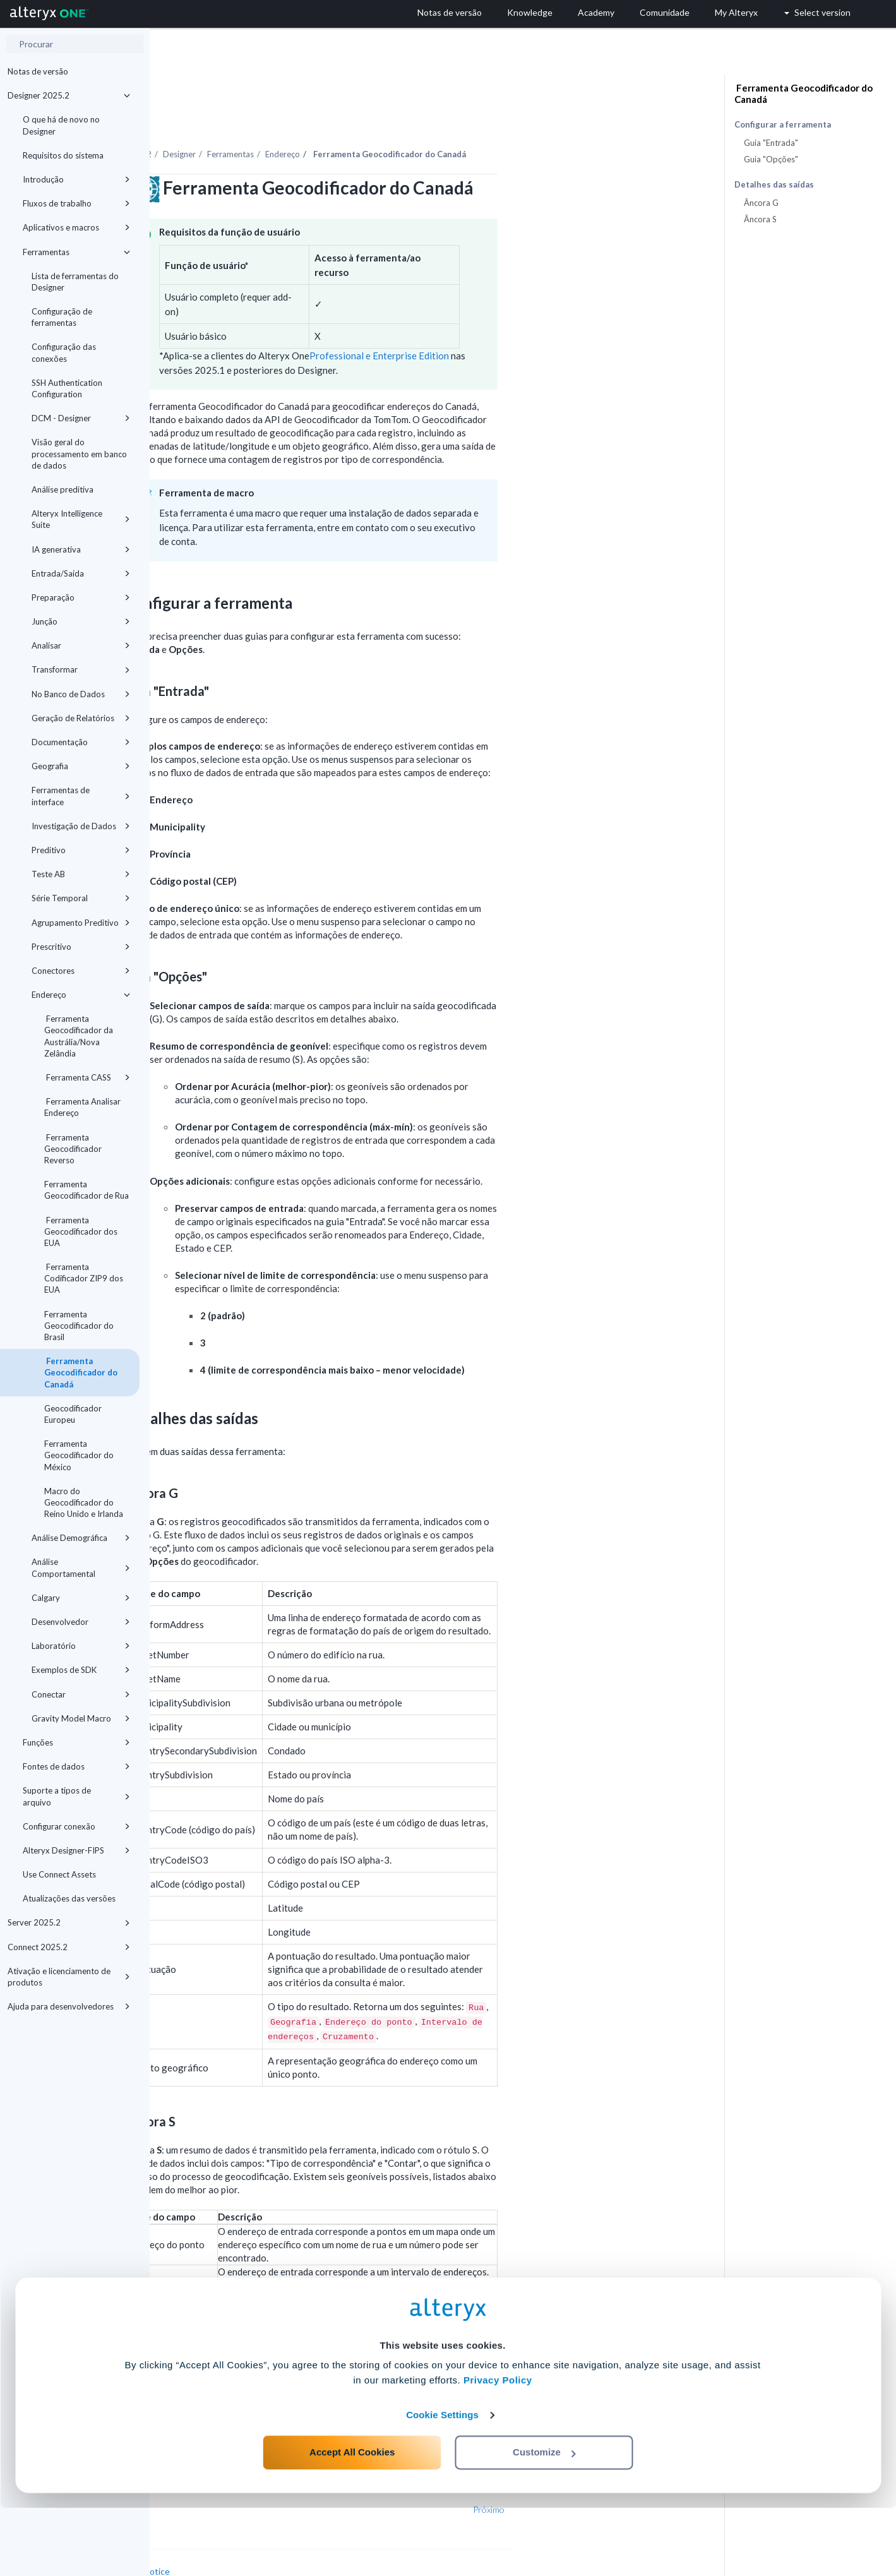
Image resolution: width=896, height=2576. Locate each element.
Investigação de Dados (81, 826)
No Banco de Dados (81, 694)
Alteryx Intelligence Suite (81, 519)
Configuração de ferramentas (62, 317)
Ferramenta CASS (87, 1077)
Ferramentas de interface (81, 795)
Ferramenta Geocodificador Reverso (73, 1148)
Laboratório (81, 1646)
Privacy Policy (497, 2448)
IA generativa (81, 549)
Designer (329, 119)
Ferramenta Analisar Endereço (82, 1107)
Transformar (81, 669)
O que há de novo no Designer (61, 125)
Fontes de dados (76, 1766)
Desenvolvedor (81, 1622)
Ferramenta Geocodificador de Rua (86, 1190)
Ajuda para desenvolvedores (69, 2006)
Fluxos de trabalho (76, 203)
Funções (76, 1742)
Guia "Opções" (771, 159)
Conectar (81, 1694)
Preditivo (81, 850)
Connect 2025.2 (69, 1947)
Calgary (81, 1598)
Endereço (81, 995)
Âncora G (761, 203)
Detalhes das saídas (774, 184)
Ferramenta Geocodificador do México (79, 1455)
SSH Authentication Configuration (67, 388)
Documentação (81, 742)
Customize (544, 2520)
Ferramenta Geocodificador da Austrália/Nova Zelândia (78, 1036)
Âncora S (760, 219)
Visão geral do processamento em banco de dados (79, 453)
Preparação (81, 597)
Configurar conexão (76, 1826)
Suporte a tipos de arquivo (76, 1796)
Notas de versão (38, 71)
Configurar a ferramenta (782, 124)
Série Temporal (81, 898)
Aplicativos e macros (76, 227)
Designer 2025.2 (69, 95)
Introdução (76, 179)
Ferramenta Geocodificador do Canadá (80, 1372)
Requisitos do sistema (63, 155)
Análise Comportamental (81, 1567)
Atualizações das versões (69, 1898)
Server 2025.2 (69, 1922)
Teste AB (81, 874)
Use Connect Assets (59, 1874)
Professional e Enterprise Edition (529, 320)
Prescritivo (81, 947)
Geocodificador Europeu (73, 1414)
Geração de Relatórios (81, 718)
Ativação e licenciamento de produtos (69, 1976)
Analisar (81, 645)
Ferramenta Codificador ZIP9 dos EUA (83, 1278)
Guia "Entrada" (771, 143)
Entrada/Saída (81, 573)
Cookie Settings (442, 2482)
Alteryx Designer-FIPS (76, 1850)
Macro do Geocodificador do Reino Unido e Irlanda (83, 1502)
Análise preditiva (62, 489)
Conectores (81, 971)
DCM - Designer (81, 418)
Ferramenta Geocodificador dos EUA (80, 1231)
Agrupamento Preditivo (81, 923)
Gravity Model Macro (81, 1718)
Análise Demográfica (81, 1538)
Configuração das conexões (64, 352)
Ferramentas (76, 252)
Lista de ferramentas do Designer (75, 281)
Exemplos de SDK (81, 1670)
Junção (81, 621)
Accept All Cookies (352, 2520)
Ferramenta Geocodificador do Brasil (79, 1325)
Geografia (81, 766)
